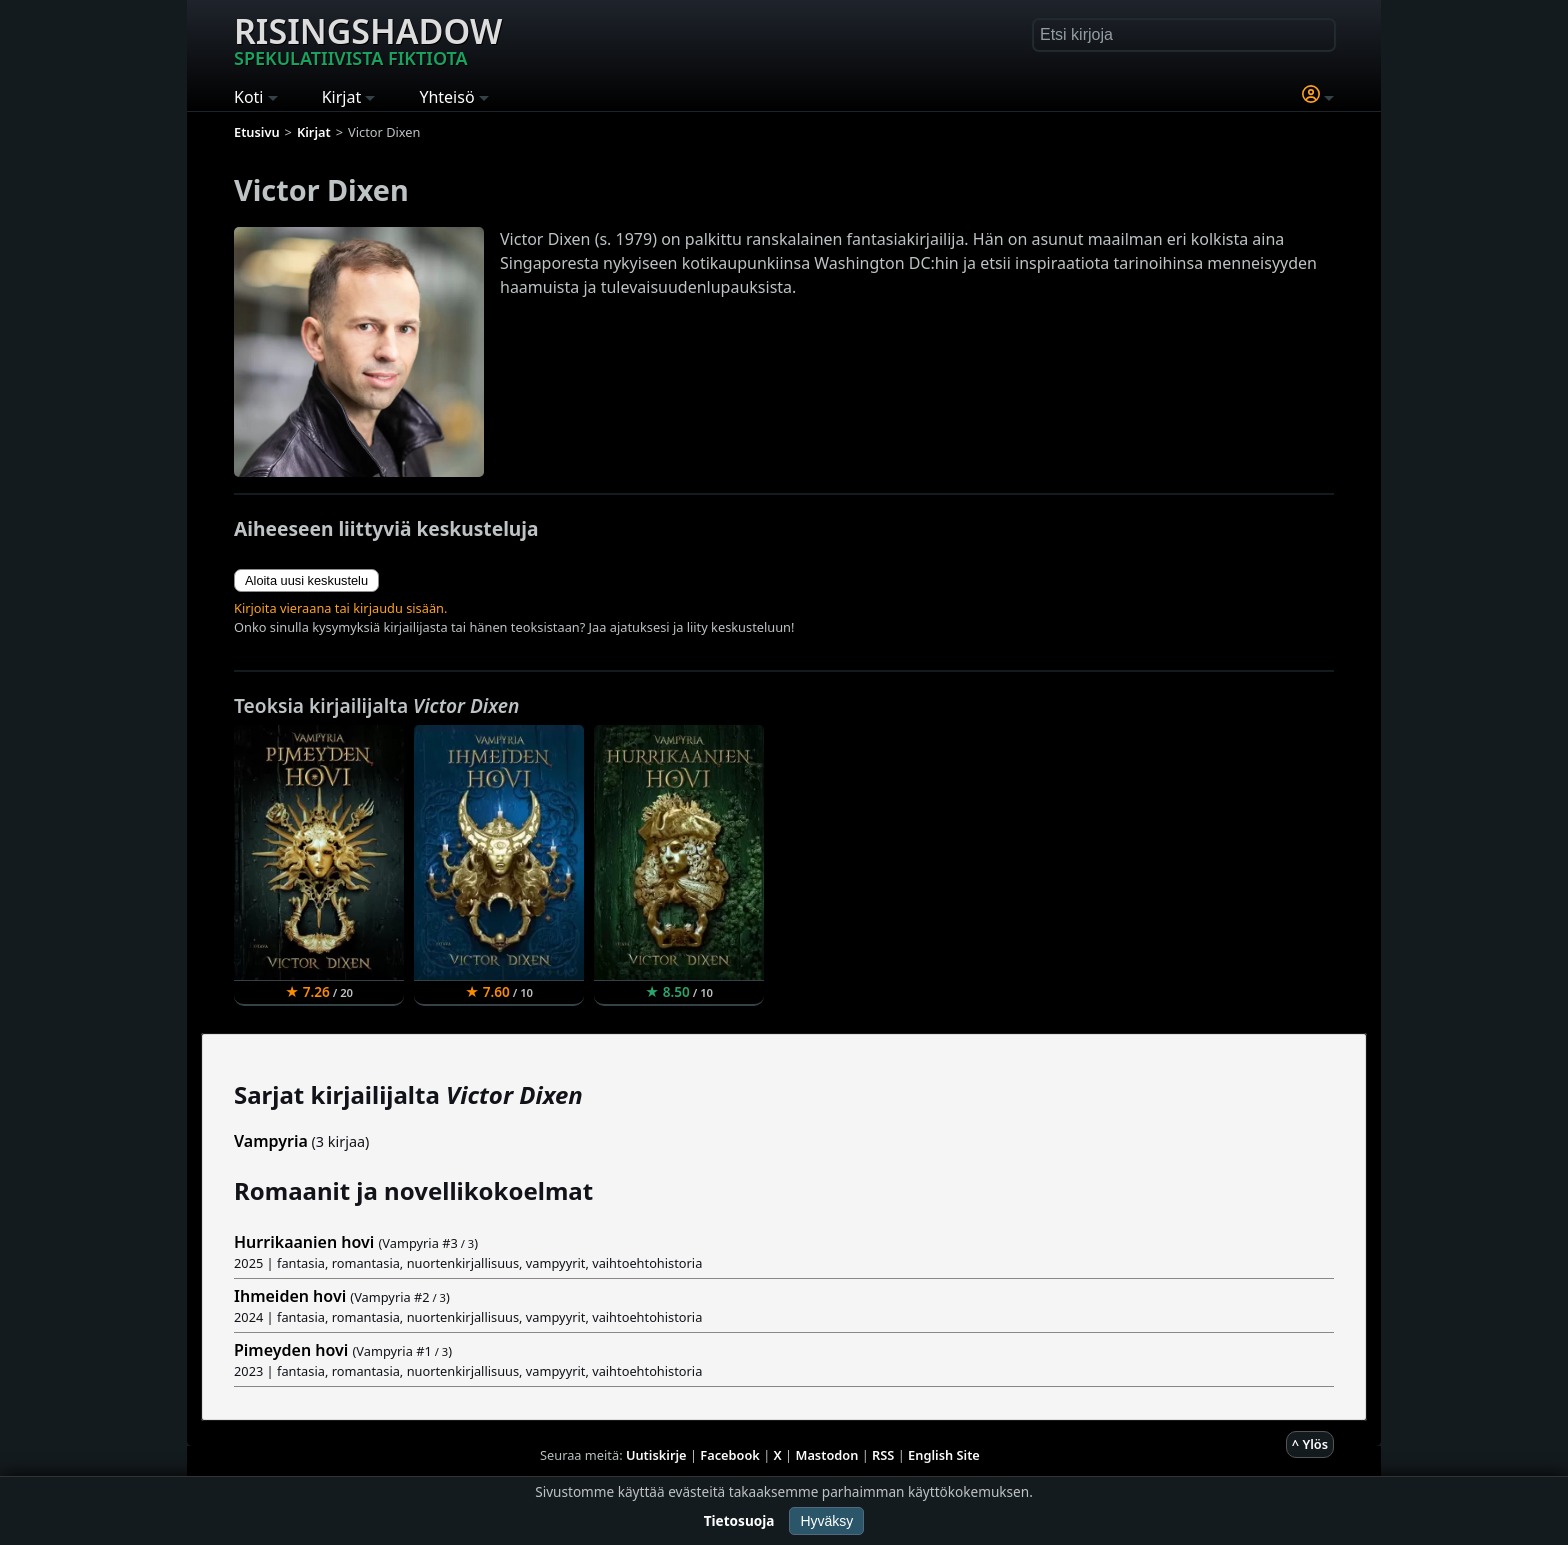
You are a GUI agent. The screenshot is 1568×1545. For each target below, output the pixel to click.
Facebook (730, 1455)
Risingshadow (368, 39)
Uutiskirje (656, 1455)
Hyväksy (826, 1521)
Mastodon (827, 1455)
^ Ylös (1310, 1444)
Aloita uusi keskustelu (306, 580)
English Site (944, 1455)
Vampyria (271, 1141)
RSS (883, 1455)
